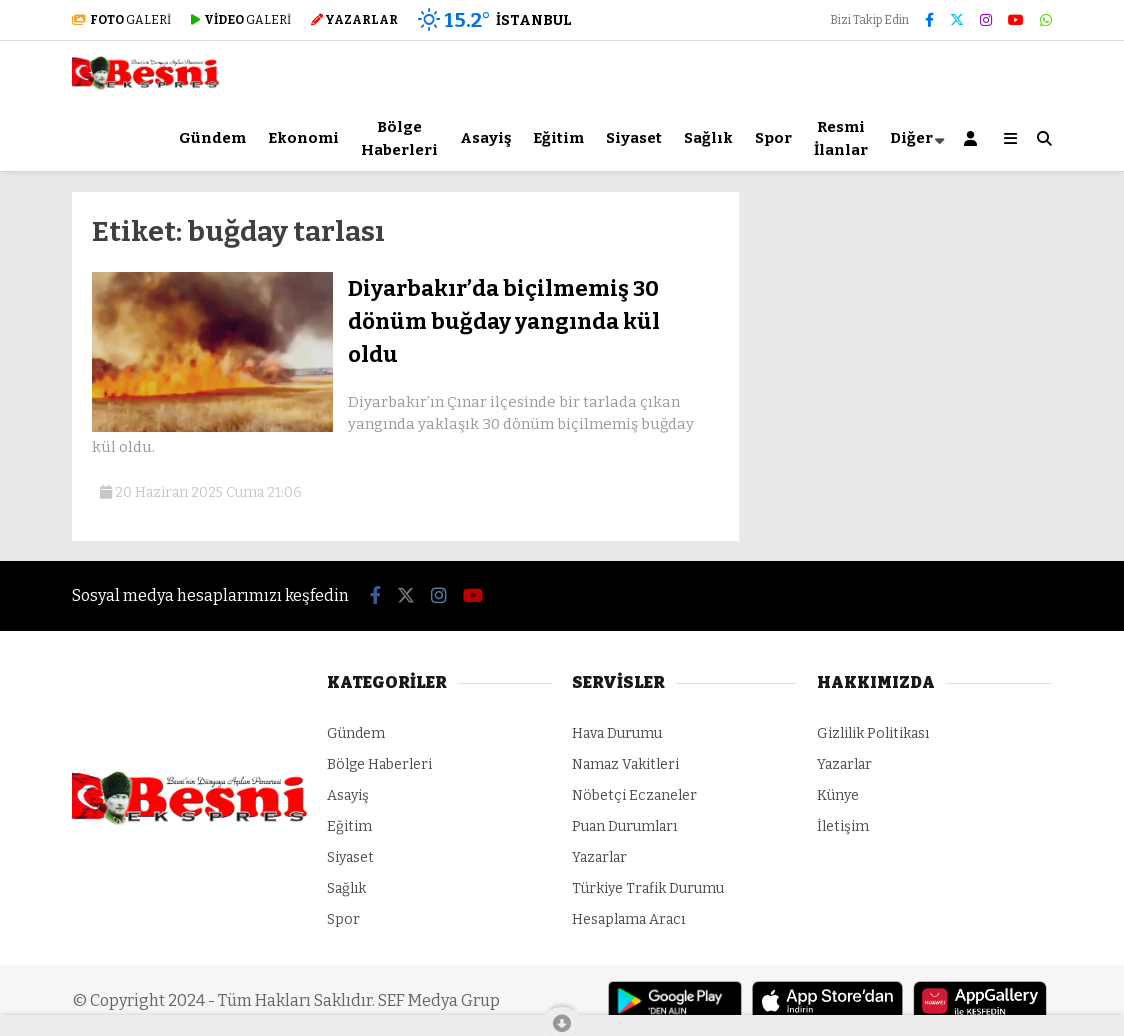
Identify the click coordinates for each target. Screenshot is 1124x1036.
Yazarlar (599, 857)
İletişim (843, 826)
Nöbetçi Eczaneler (634, 795)
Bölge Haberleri (399, 138)
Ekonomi (303, 138)
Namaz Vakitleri (625, 764)
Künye (838, 795)
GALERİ (121, 20)
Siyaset (634, 138)
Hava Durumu (617, 733)
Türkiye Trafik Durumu (648, 888)
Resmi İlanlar (841, 138)
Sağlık (708, 138)
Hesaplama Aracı (628, 919)
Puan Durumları (624, 826)
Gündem (212, 138)
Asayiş (485, 138)
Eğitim (558, 138)
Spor (773, 138)
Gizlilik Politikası (873, 733)
